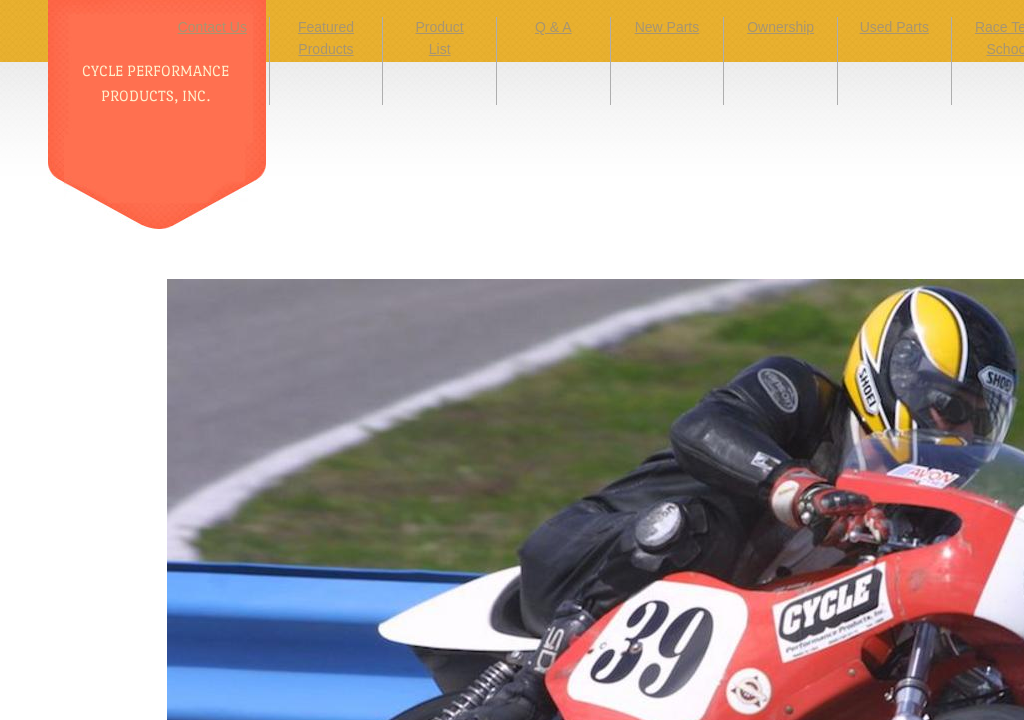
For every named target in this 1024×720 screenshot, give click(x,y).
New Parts (667, 27)
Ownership (780, 27)
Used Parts (894, 27)
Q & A (553, 27)
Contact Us (212, 27)
